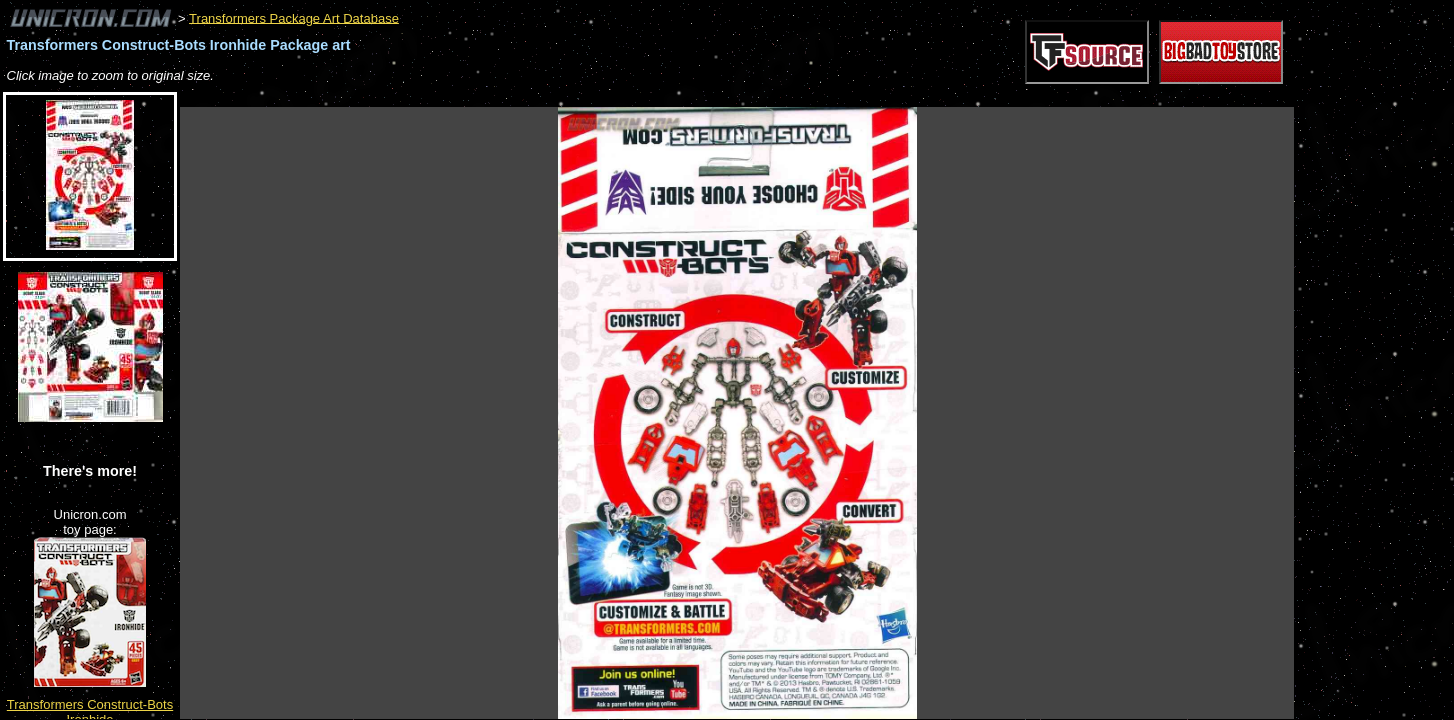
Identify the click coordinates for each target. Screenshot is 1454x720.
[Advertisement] (544, 96)
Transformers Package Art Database (294, 17)
